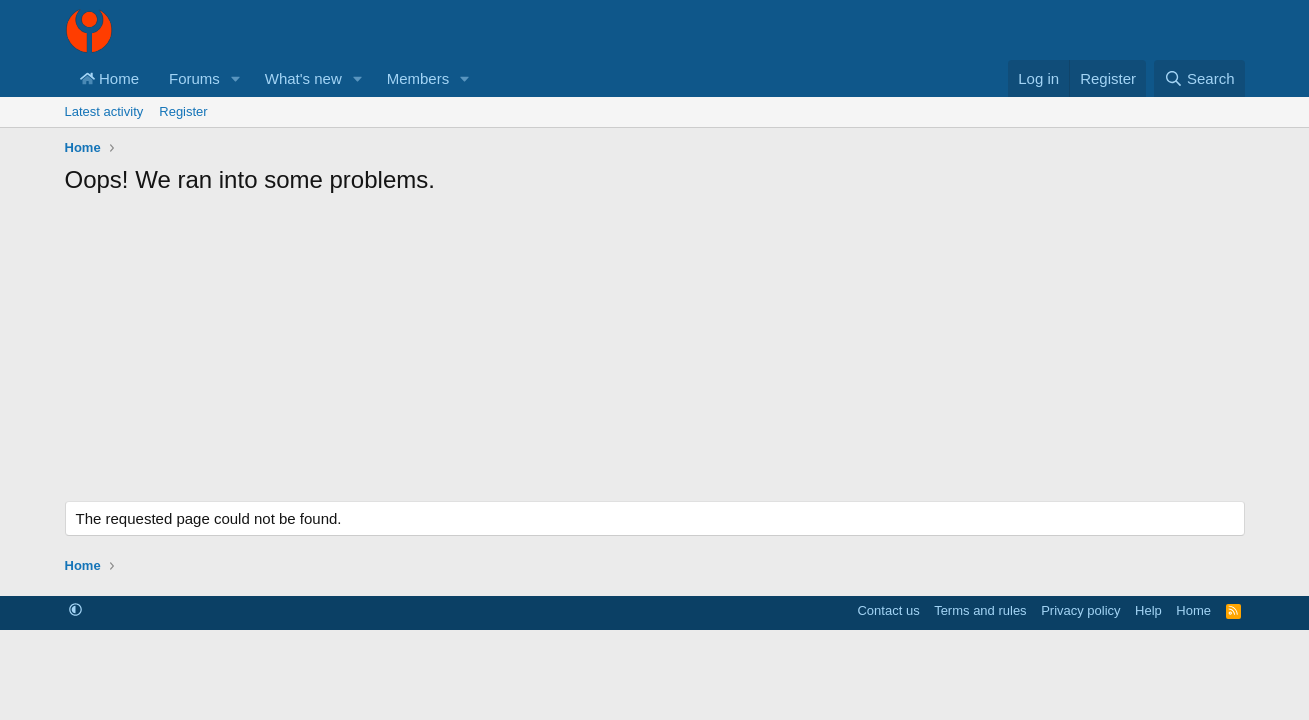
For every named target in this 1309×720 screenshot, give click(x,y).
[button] (236, 78)
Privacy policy (1080, 610)
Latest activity (104, 111)
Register (183, 111)
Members (418, 78)
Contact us (888, 610)
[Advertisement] (655, 356)
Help (1148, 610)
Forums (194, 78)
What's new (303, 78)
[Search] (1199, 78)
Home (110, 78)
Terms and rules (980, 610)
